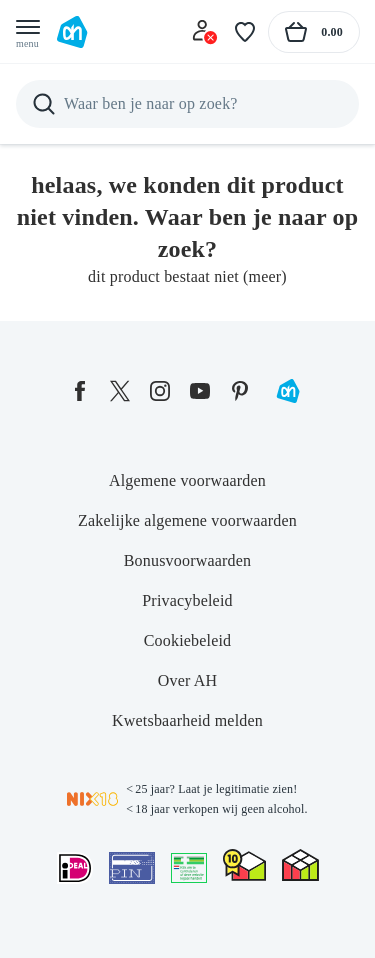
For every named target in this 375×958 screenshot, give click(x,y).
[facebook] (80, 391)
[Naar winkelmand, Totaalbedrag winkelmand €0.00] (314, 32)
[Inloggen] (205, 32)
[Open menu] (28, 32)
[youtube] (200, 391)
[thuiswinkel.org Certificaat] (244, 865)
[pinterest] (240, 391)
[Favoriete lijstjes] (245, 32)
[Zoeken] (187, 104)
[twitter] (120, 391)
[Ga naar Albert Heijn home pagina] (72, 32)
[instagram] (160, 391)
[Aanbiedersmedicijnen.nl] (189, 868)
